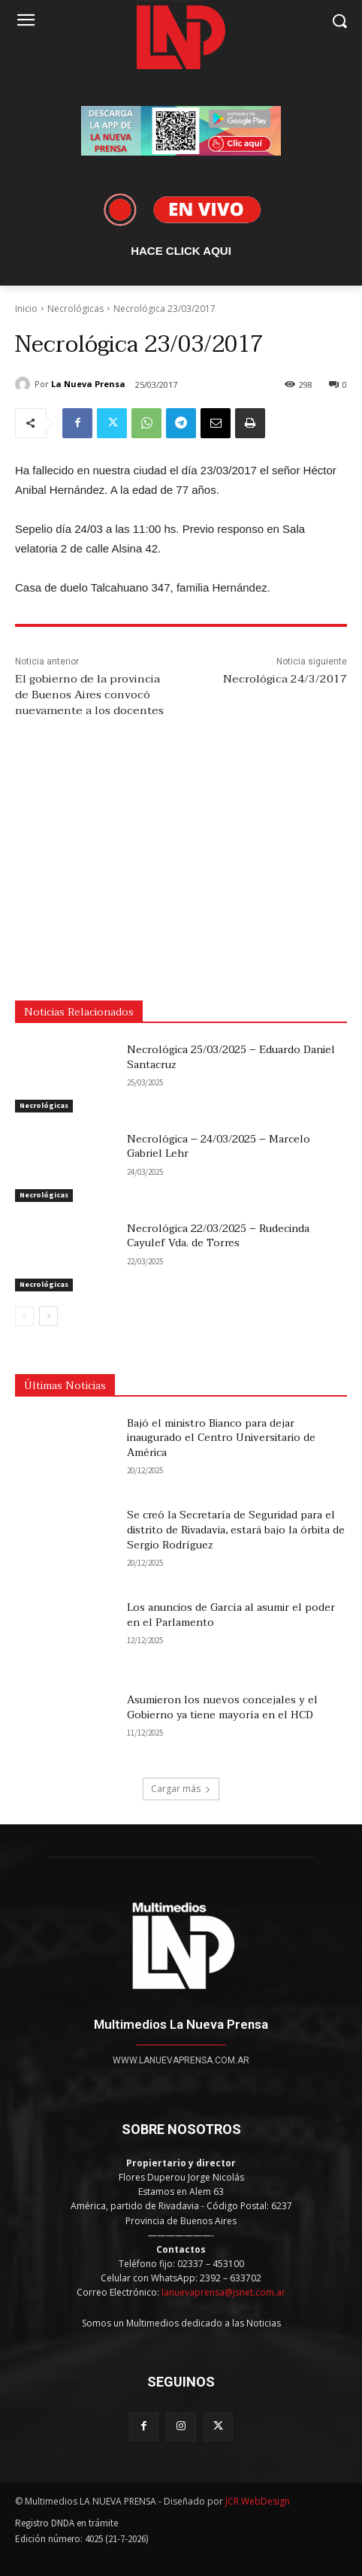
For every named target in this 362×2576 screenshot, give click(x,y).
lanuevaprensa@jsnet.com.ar (223, 2292)
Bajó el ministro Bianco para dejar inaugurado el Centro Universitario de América (221, 1438)
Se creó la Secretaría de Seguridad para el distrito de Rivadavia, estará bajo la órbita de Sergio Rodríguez (236, 1529)
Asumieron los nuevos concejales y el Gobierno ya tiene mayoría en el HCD (222, 1707)
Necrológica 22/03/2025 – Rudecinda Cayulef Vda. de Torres (218, 1236)
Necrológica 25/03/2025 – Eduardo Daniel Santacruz (231, 1057)
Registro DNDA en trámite (66, 2523)
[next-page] (48, 1316)
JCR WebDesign (257, 2501)
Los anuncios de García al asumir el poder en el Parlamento (231, 1615)
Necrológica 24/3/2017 (285, 679)
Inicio (26, 308)
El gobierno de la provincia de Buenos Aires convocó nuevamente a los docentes (89, 694)
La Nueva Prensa (88, 383)
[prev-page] (24, 1316)
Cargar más (181, 1788)
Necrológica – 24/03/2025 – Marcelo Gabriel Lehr (218, 1147)
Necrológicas (75, 308)
